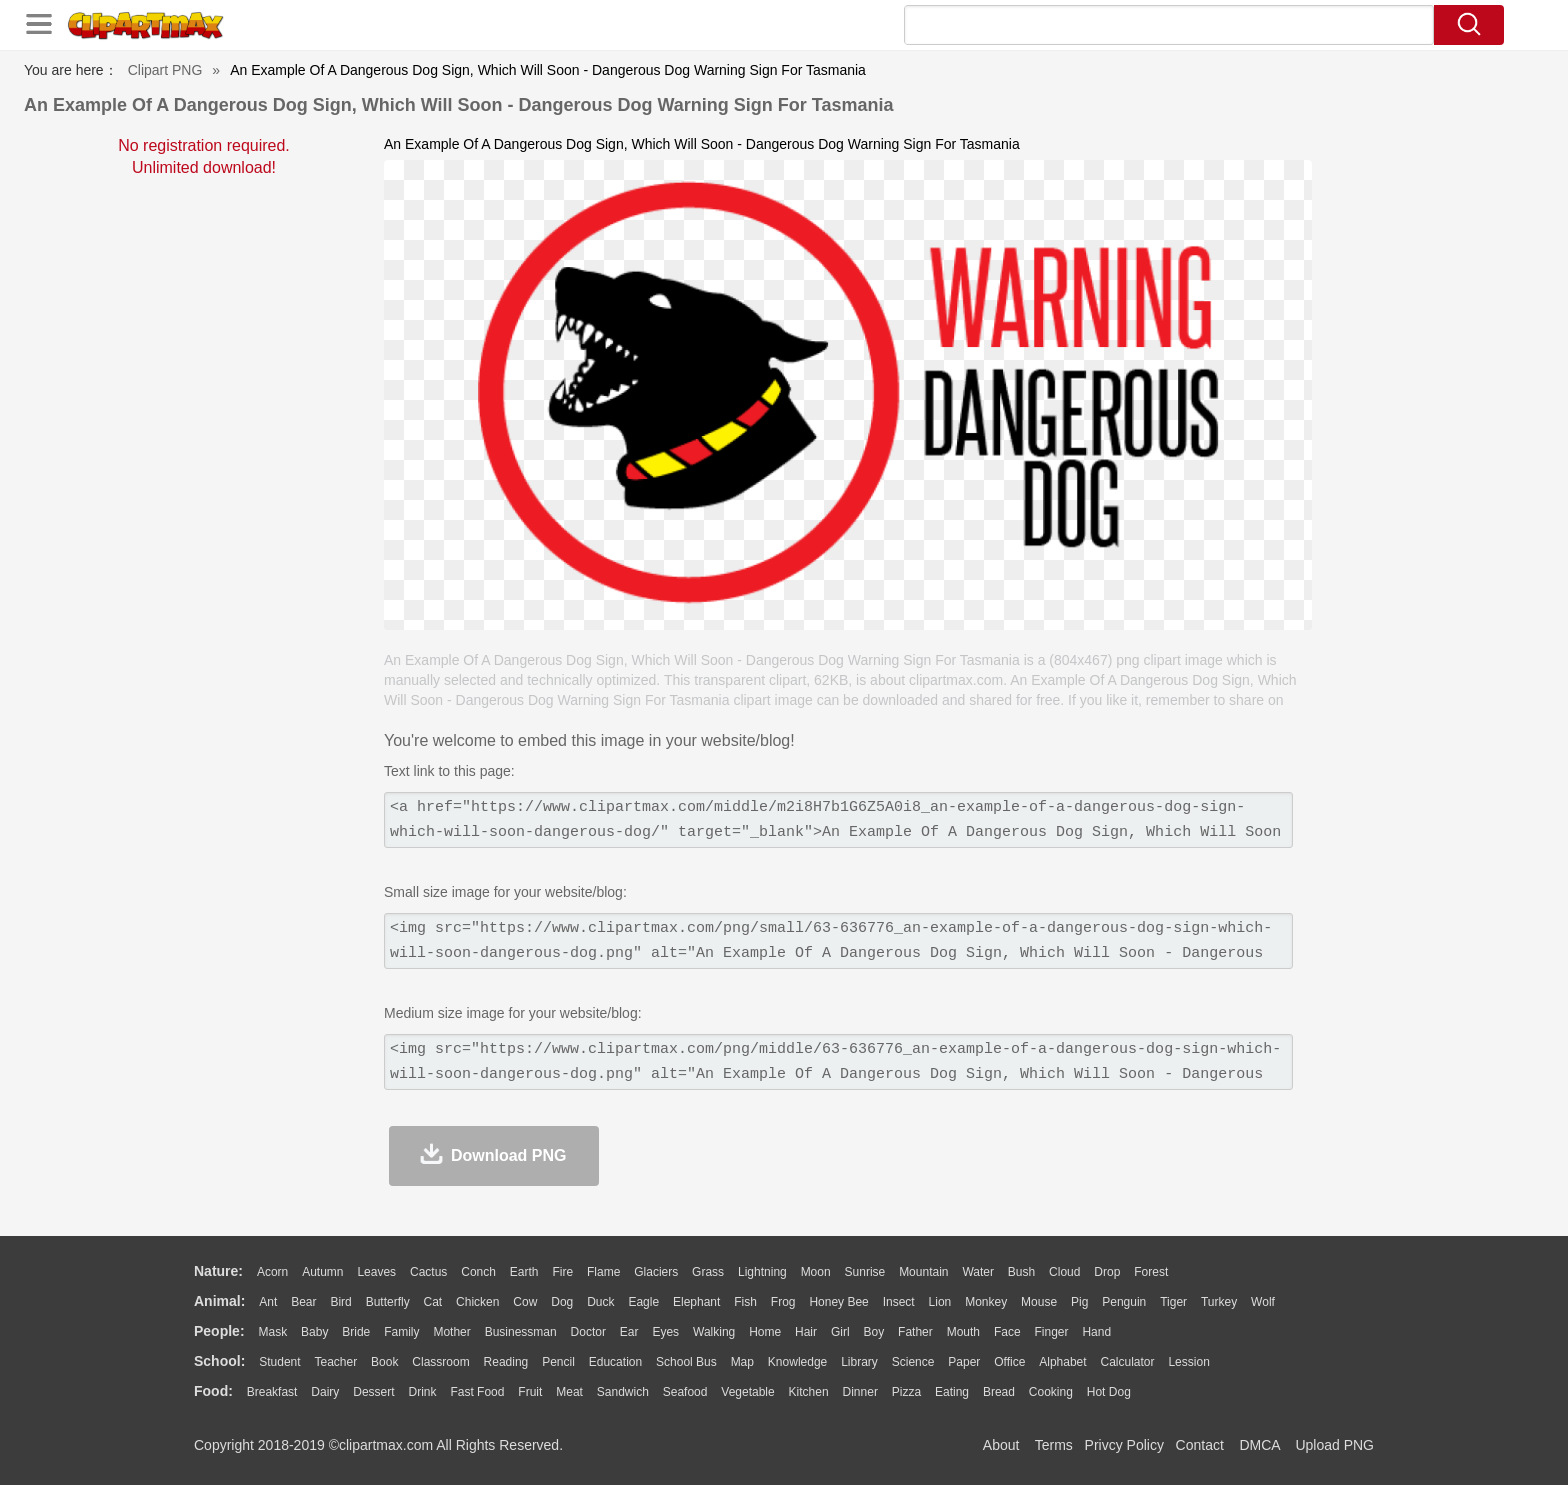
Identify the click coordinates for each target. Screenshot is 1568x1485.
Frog (783, 1302)
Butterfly (388, 1302)
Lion (940, 1302)
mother (451, 1332)
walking (714, 1332)
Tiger (1173, 1302)
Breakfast (272, 1392)
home (765, 1332)
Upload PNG (1334, 1445)
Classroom (440, 1362)
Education (615, 1362)
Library (859, 1362)
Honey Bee (838, 1302)
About (1001, 1445)
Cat (433, 1302)
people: (219, 1331)
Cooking (1051, 1392)
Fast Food (477, 1392)
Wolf (1263, 1302)
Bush (1021, 1272)
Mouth (963, 1332)
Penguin (1124, 1302)
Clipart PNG (165, 70)
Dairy (325, 1392)
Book (384, 1362)
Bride (356, 1332)
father (915, 1332)
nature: (218, 1271)
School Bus (686, 1362)
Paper (964, 1362)
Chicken (477, 1302)
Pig (1079, 1302)
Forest (1151, 1272)
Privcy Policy (1124, 1445)
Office (1009, 1362)
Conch (478, 1272)
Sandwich (623, 1392)
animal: (219, 1301)
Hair (806, 1332)
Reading (506, 1362)
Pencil (558, 1362)
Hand (1096, 1332)
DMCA (1259, 1445)
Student (279, 1362)
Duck (600, 1302)
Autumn (322, 1272)
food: (213, 1391)
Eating (952, 1392)
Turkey (1219, 1302)
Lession (1188, 1362)
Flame (603, 1272)
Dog (562, 1302)
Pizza (906, 1392)
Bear (303, 1302)
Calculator (1128, 1362)
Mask (272, 1332)
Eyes (665, 1332)
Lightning (762, 1272)
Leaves (376, 1272)
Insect (899, 1302)
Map (742, 1362)
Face (1007, 1332)
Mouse (1039, 1302)
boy (874, 1332)
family (401, 1332)
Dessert (373, 1392)
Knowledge (797, 1362)
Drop (1107, 1272)
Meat (569, 1392)
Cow (525, 1302)
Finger (1051, 1332)
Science (913, 1362)
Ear (629, 1332)
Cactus (428, 1272)
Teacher (336, 1362)
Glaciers (656, 1272)
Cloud (1064, 1272)
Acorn (272, 1272)
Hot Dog (1109, 1392)
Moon (816, 1272)
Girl (840, 1332)
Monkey (986, 1302)
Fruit (530, 1392)
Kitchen (809, 1392)
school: (219, 1361)
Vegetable (747, 1392)
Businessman (521, 1332)
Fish (745, 1302)
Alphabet (1062, 1362)
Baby (314, 1332)
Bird (340, 1302)
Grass (708, 1272)
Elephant (696, 1302)
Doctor (588, 1332)
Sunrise (865, 1272)
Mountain (923, 1272)
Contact (1200, 1445)
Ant (268, 1302)
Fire (562, 1272)
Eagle (643, 1302)
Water (978, 1272)
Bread (999, 1392)
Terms (1054, 1445)
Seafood (685, 1392)
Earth (524, 1272)
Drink (423, 1392)
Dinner (860, 1392)
